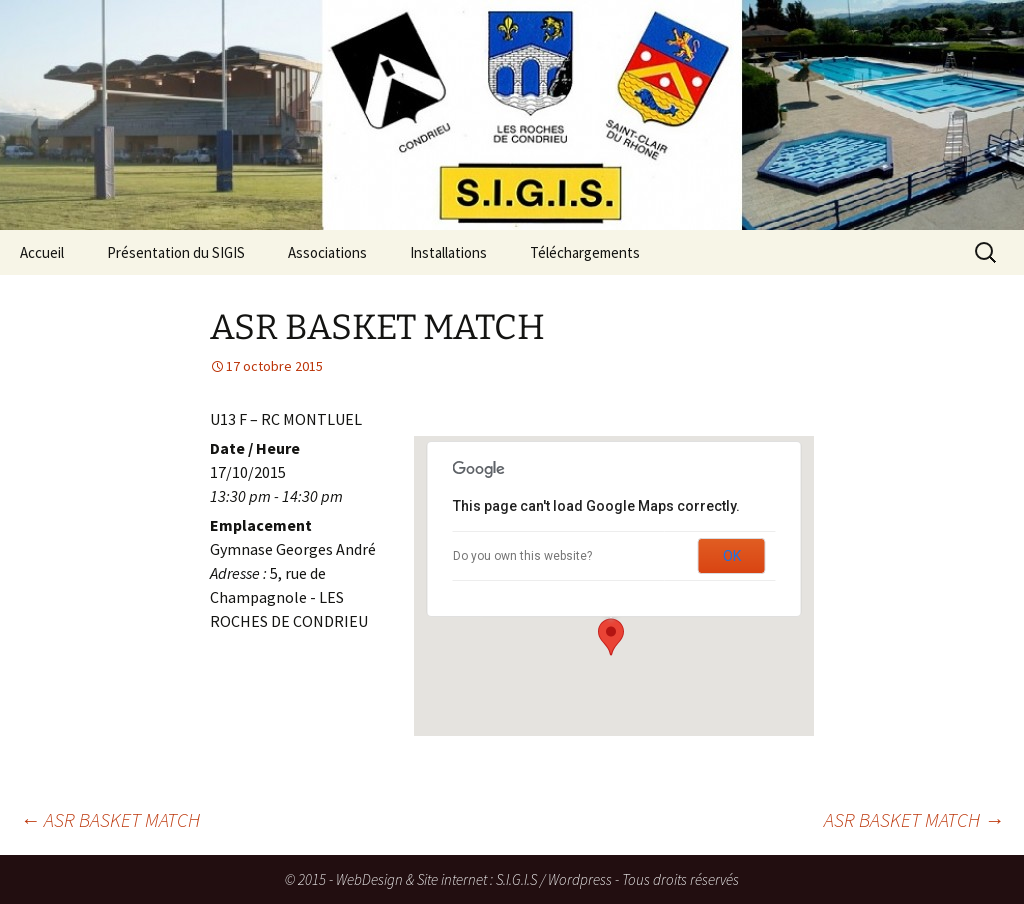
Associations (327, 252)
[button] (611, 637)
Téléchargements (585, 252)
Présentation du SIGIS (176, 252)
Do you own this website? (522, 556)
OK (732, 556)
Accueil (42, 252)
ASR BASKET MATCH (110, 819)
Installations (448, 252)
